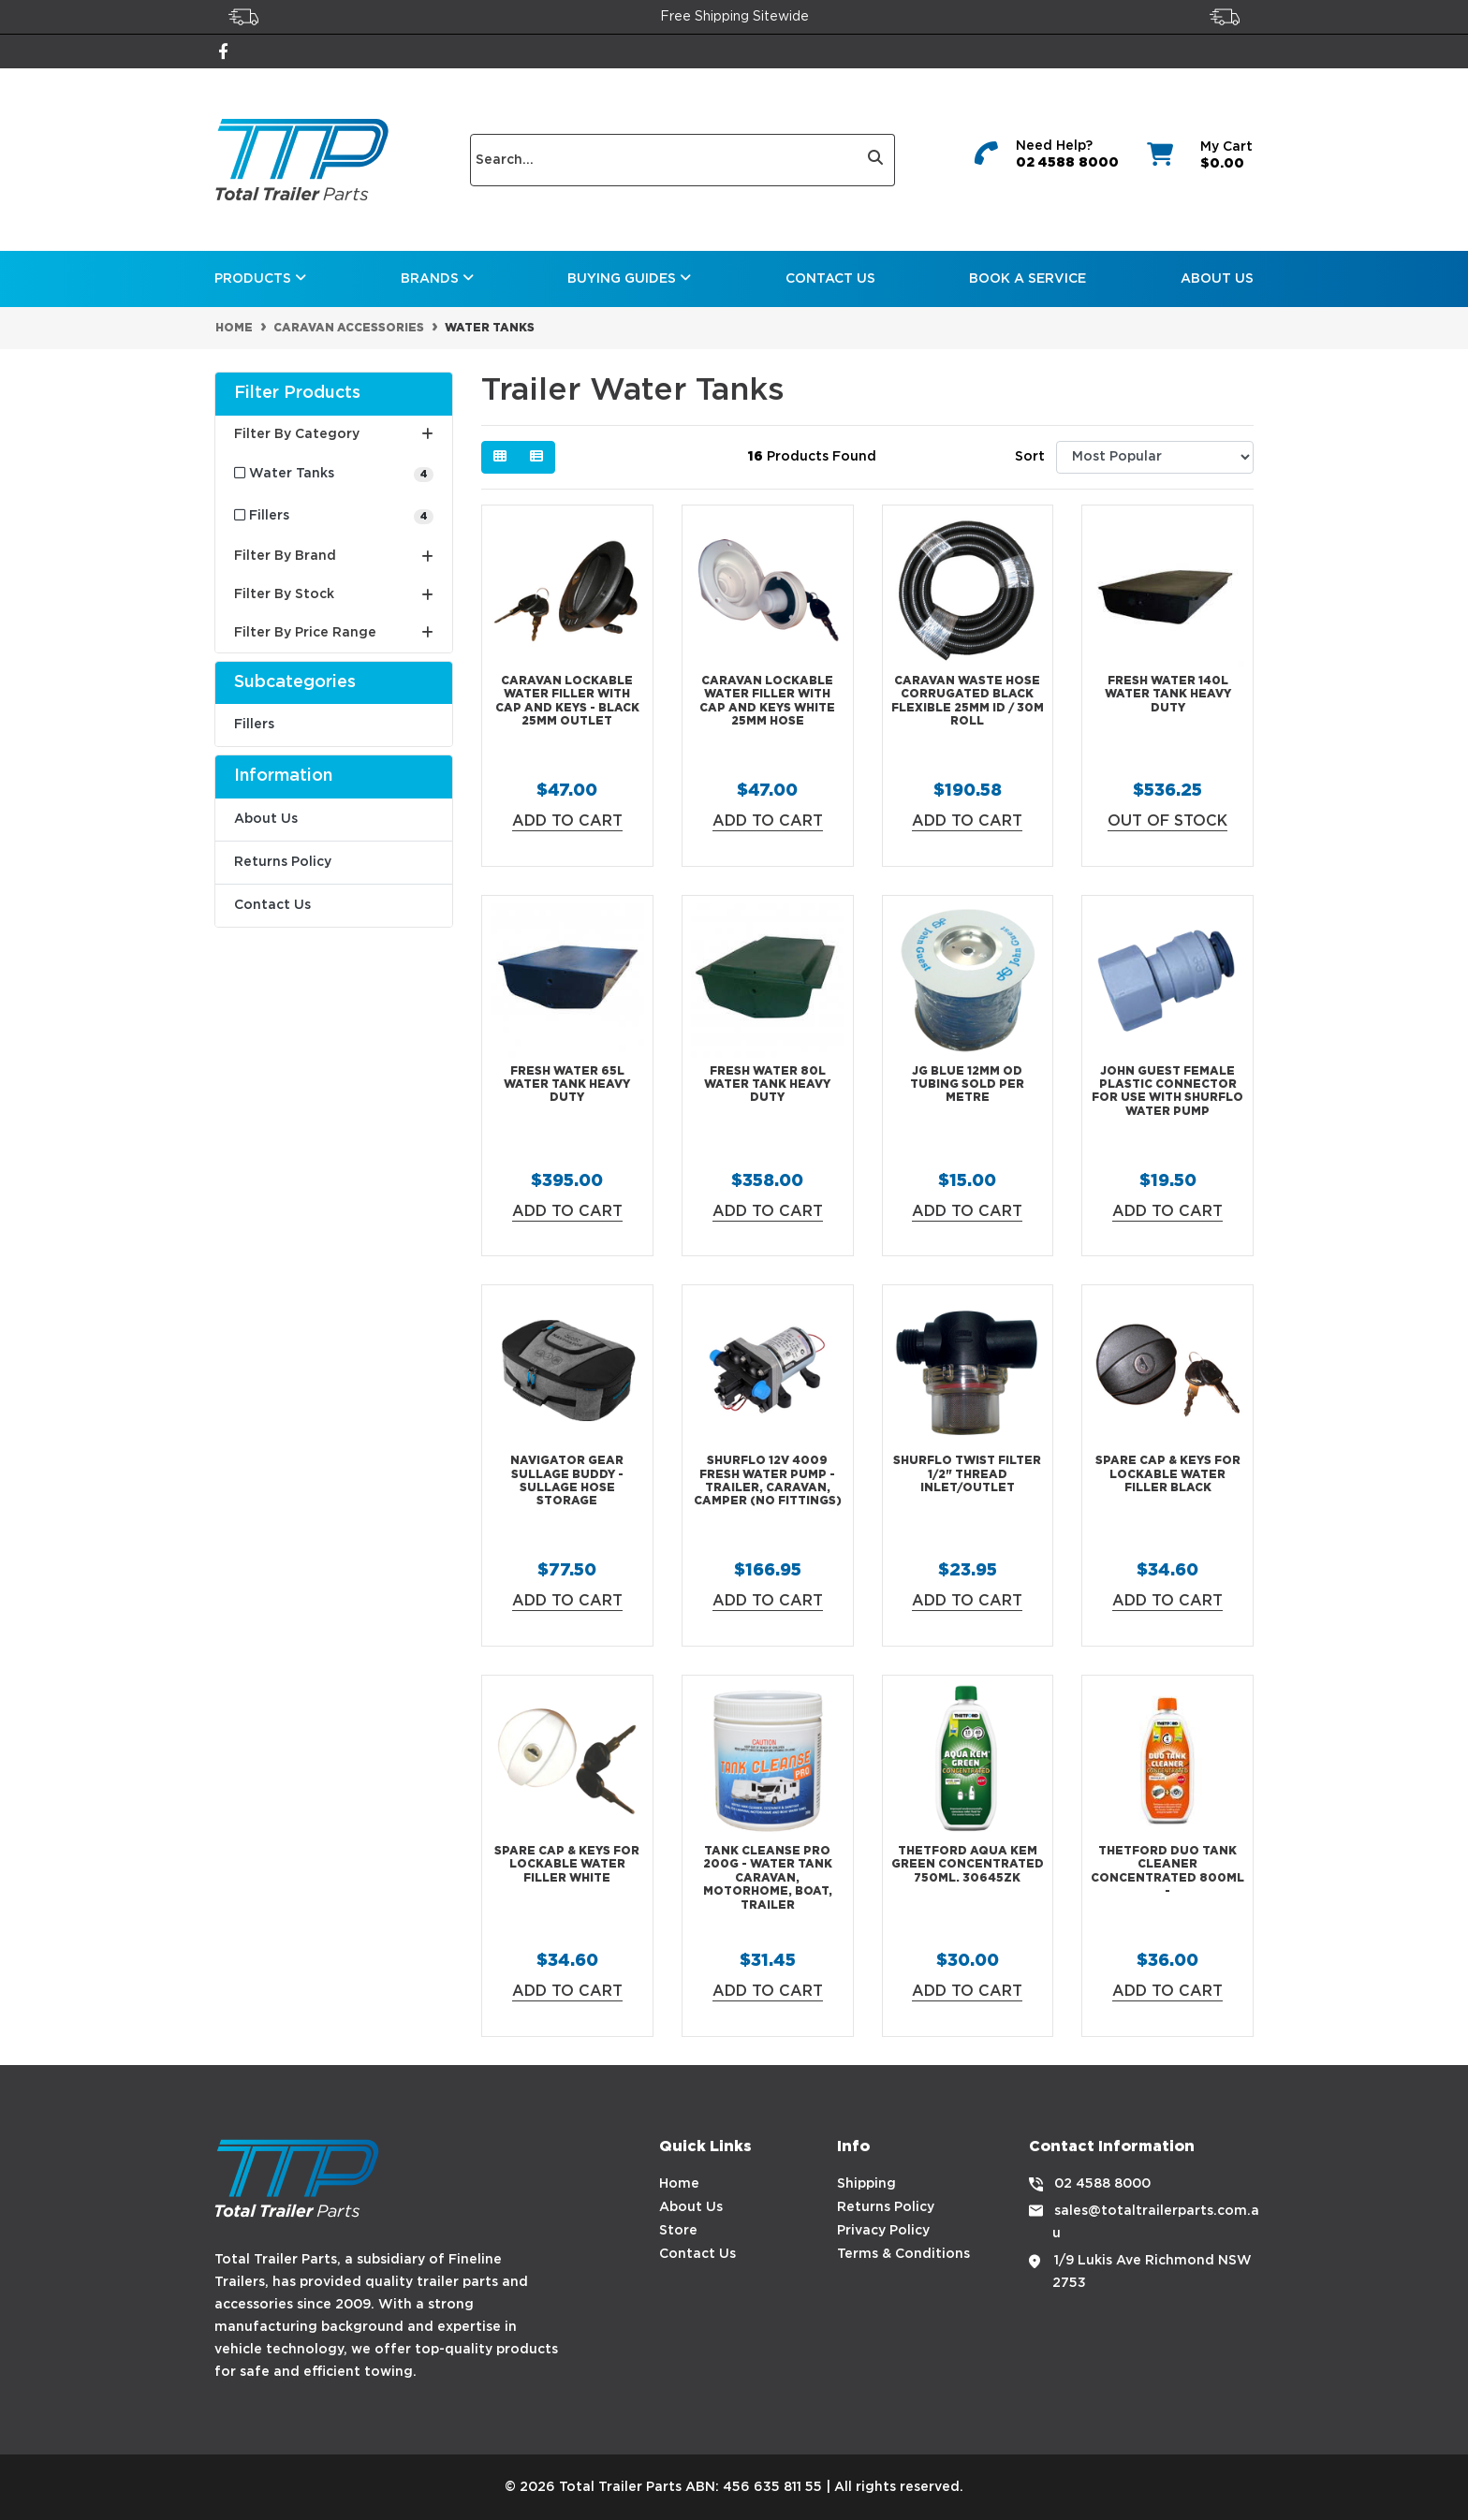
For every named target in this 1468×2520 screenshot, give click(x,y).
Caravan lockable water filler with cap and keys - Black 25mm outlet (567, 701)
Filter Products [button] (297, 393)
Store (678, 2230)
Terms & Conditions (903, 2254)
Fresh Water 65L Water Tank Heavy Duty (567, 1085)
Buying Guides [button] (629, 278)
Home (679, 2184)
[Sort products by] (1155, 457)
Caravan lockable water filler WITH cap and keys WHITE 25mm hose (767, 701)
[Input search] (664, 160)
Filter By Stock (333, 595)
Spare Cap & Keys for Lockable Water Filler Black (1167, 1474)
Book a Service (1027, 279)
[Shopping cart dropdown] (1198, 160)
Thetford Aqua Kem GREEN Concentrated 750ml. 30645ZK (967, 1864)
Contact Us (830, 279)
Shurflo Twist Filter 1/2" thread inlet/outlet (967, 1474)
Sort (1030, 456)
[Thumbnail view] (500, 457)
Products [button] (260, 278)
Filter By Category (333, 434)
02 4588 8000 (1067, 162)
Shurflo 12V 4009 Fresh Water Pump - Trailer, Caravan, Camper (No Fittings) (768, 1481)
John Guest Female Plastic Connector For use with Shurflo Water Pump (1167, 1091)
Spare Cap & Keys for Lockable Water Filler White (566, 1864)
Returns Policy (282, 862)
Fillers (254, 724)
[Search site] (876, 160)
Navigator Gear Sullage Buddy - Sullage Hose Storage (567, 1481)
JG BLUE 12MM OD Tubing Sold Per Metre (967, 1085)
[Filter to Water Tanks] (333, 474)
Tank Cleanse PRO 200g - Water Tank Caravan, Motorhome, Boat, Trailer (767, 1878)
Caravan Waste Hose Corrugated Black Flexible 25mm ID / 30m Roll (967, 701)
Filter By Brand (333, 557)
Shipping (866, 2184)
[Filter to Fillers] (333, 516)
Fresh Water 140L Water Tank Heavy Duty (1168, 694)
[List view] (536, 457)
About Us (1217, 279)
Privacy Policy (883, 2230)
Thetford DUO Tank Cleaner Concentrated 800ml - (1167, 1871)
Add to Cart (567, 821)
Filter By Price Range (333, 632)
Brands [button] (437, 278)
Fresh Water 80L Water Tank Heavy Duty (767, 1085)
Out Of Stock (1167, 821)
